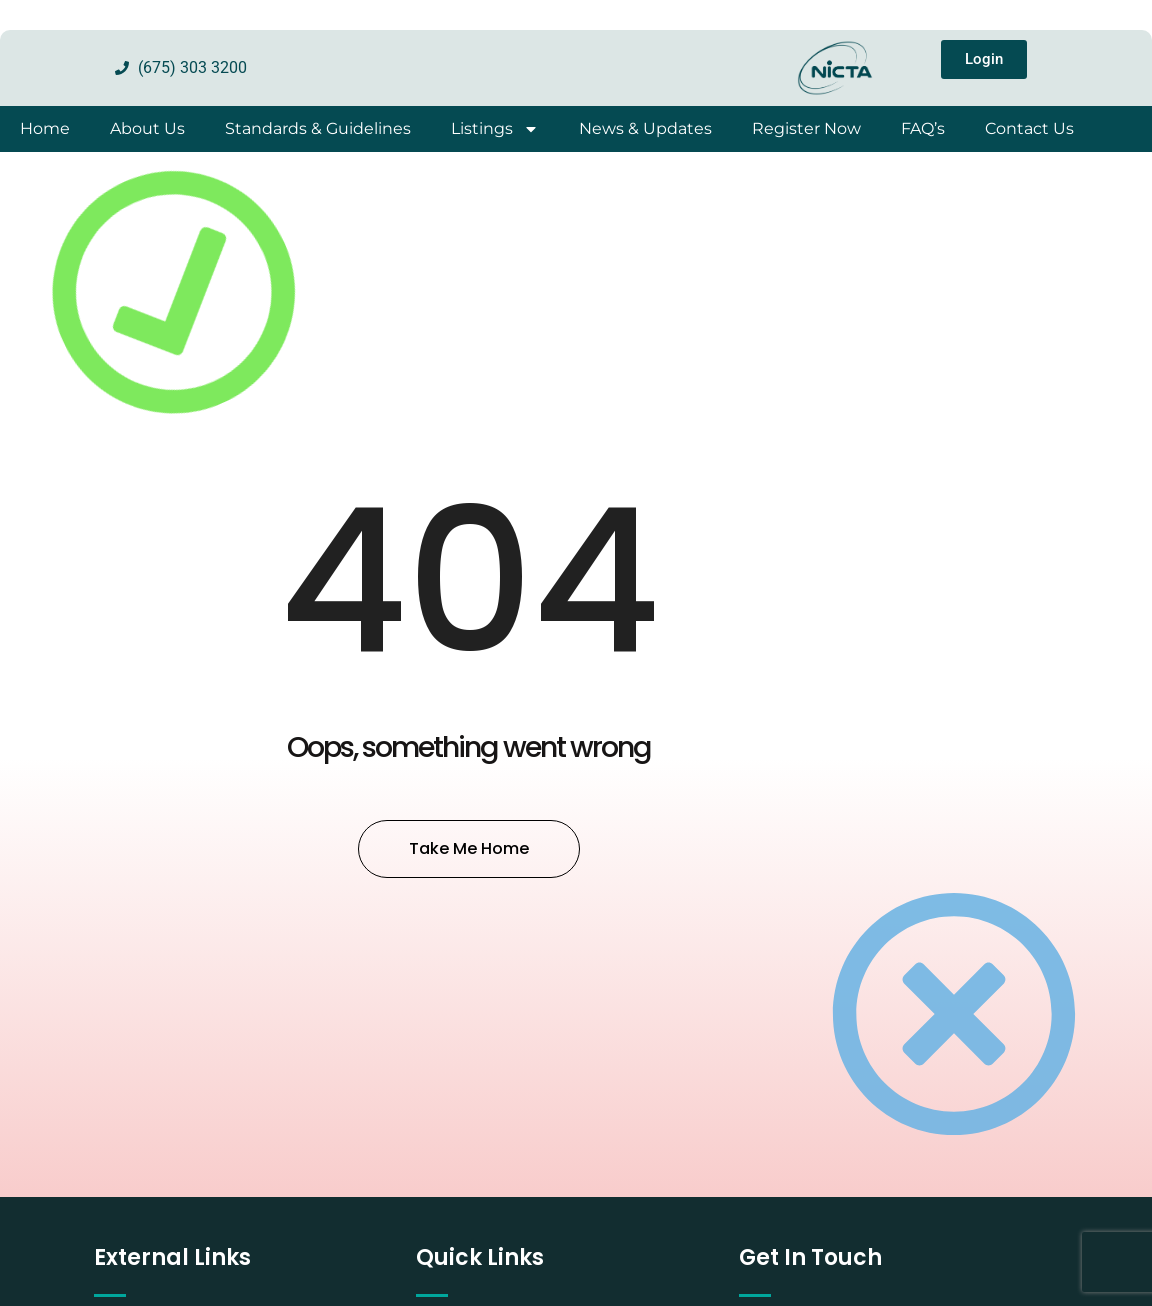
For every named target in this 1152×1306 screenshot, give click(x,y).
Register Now (806, 128)
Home (45, 128)
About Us (147, 128)
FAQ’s (923, 128)
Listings (495, 129)
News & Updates (645, 128)
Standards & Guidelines (318, 128)
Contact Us (1029, 128)
